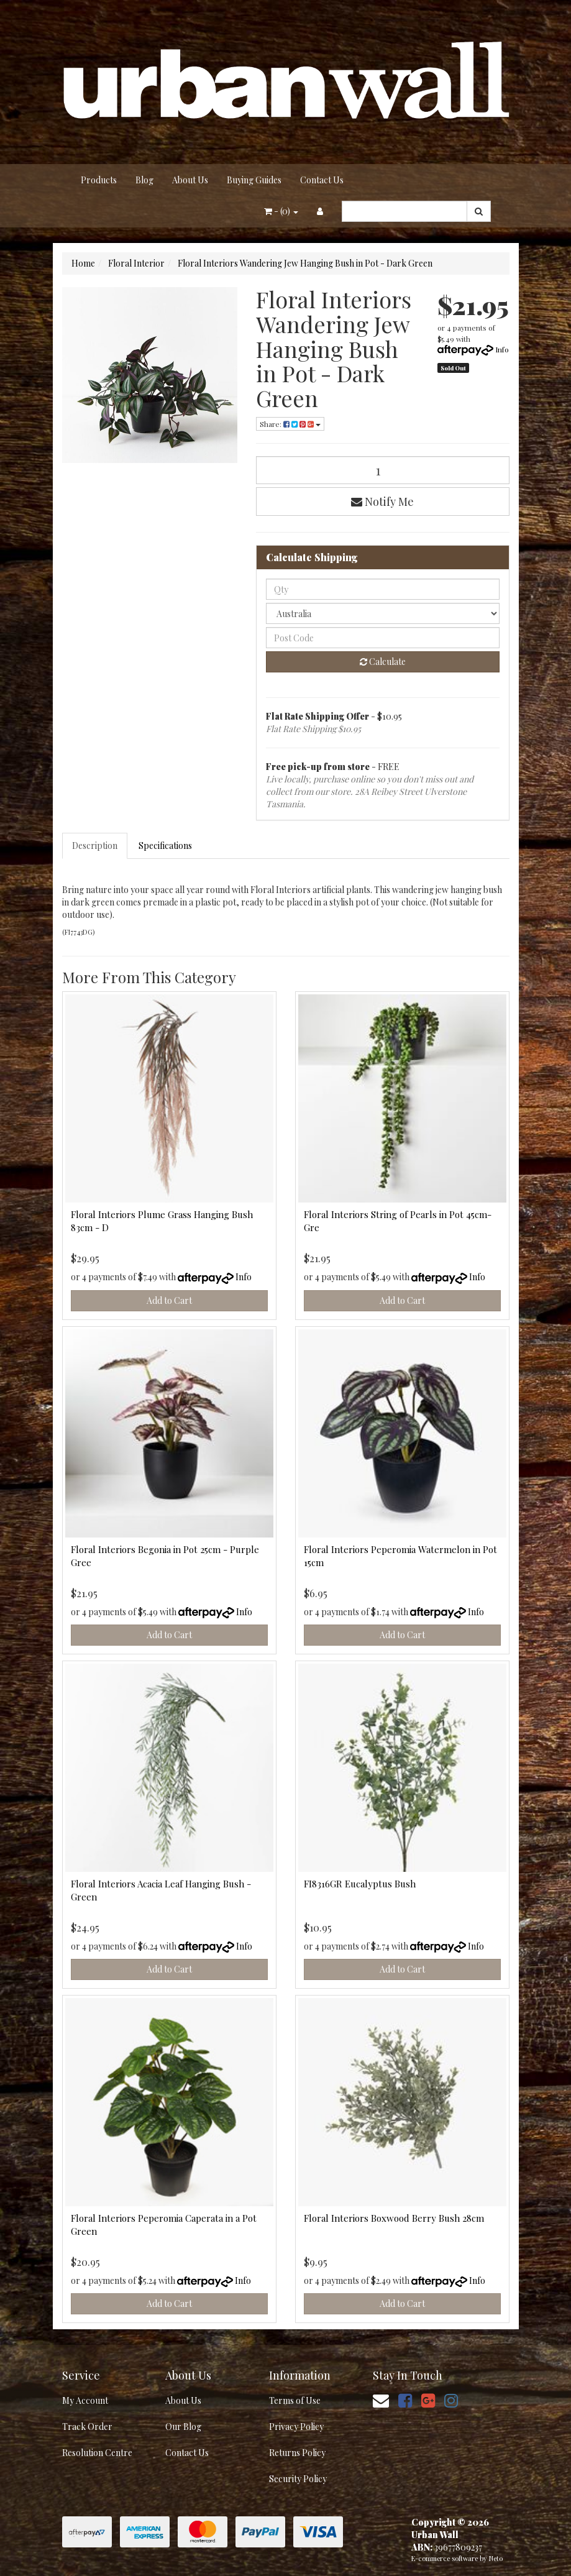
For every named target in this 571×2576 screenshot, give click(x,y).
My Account (85, 2400)
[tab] (95, 846)
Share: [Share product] (290, 424)
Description (94, 845)
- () (281, 211)
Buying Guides (254, 180)
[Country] (383, 613)
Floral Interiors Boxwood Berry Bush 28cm (394, 2218)
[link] (405, 2400)
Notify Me (382, 501)
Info (502, 349)
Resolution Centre (97, 2453)
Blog (144, 180)
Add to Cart (169, 1300)
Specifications (165, 845)
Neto (496, 2558)
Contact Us (322, 180)
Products (99, 180)
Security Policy (298, 2479)
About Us (190, 180)
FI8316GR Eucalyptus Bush (360, 1883)
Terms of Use (295, 2400)
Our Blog (183, 2426)
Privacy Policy (296, 2426)
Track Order (87, 2426)
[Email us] (381, 2400)
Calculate (383, 661)
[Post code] (383, 637)
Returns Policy (297, 2453)
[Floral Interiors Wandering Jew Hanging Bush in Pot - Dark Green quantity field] (382, 470)
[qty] (383, 589)
